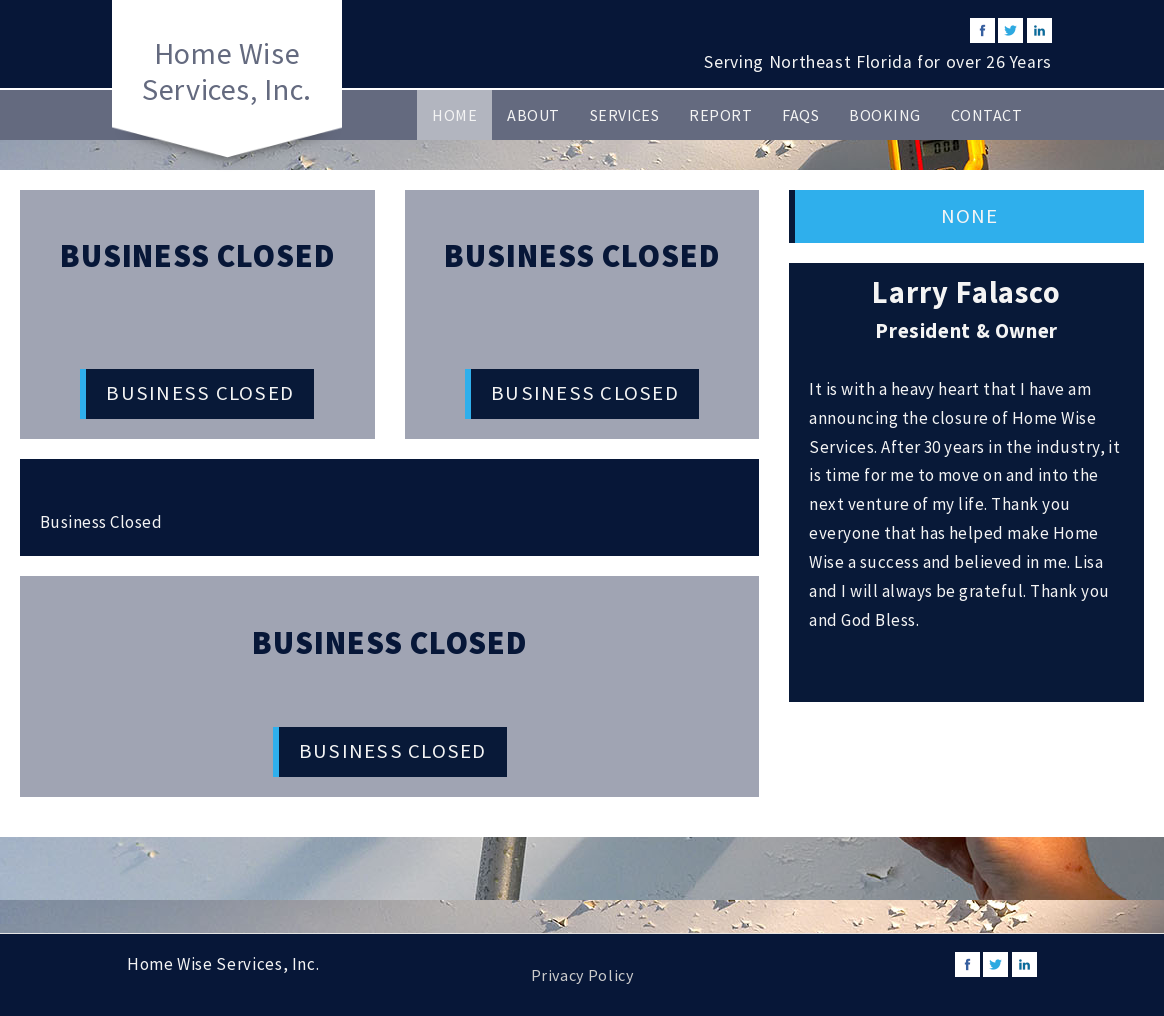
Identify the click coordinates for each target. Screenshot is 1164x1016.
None (970, 216)
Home (454, 115)
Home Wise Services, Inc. (227, 71)
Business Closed (200, 393)
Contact (986, 115)
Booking (884, 115)
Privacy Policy (582, 975)
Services (625, 115)
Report (720, 115)
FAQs (800, 115)
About (533, 115)
